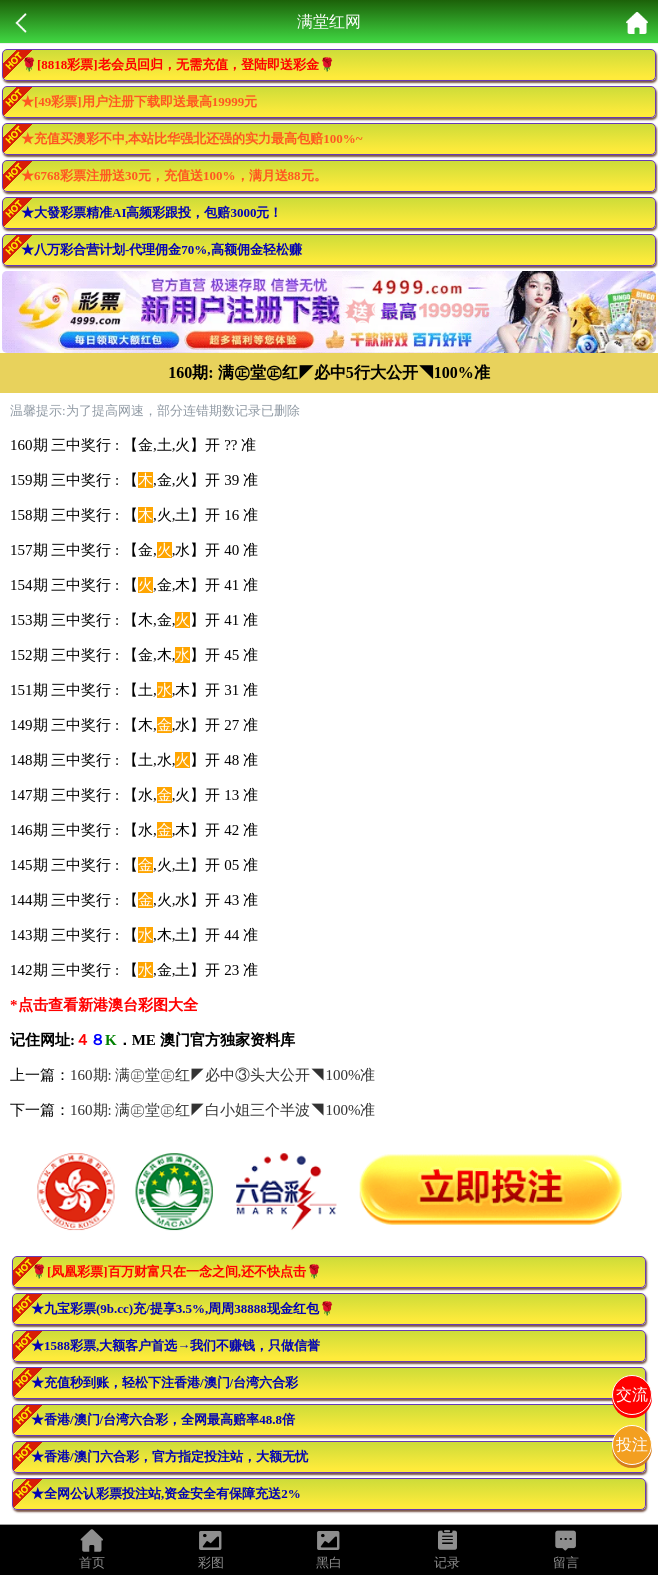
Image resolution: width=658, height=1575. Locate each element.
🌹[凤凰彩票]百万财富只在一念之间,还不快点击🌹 (176, 1271)
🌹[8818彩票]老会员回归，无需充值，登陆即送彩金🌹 (178, 64)
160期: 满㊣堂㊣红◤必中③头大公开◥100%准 (222, 1075)
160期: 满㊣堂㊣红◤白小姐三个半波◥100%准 (222, 1110)
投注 (632, 1444)
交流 (632, 1394)
